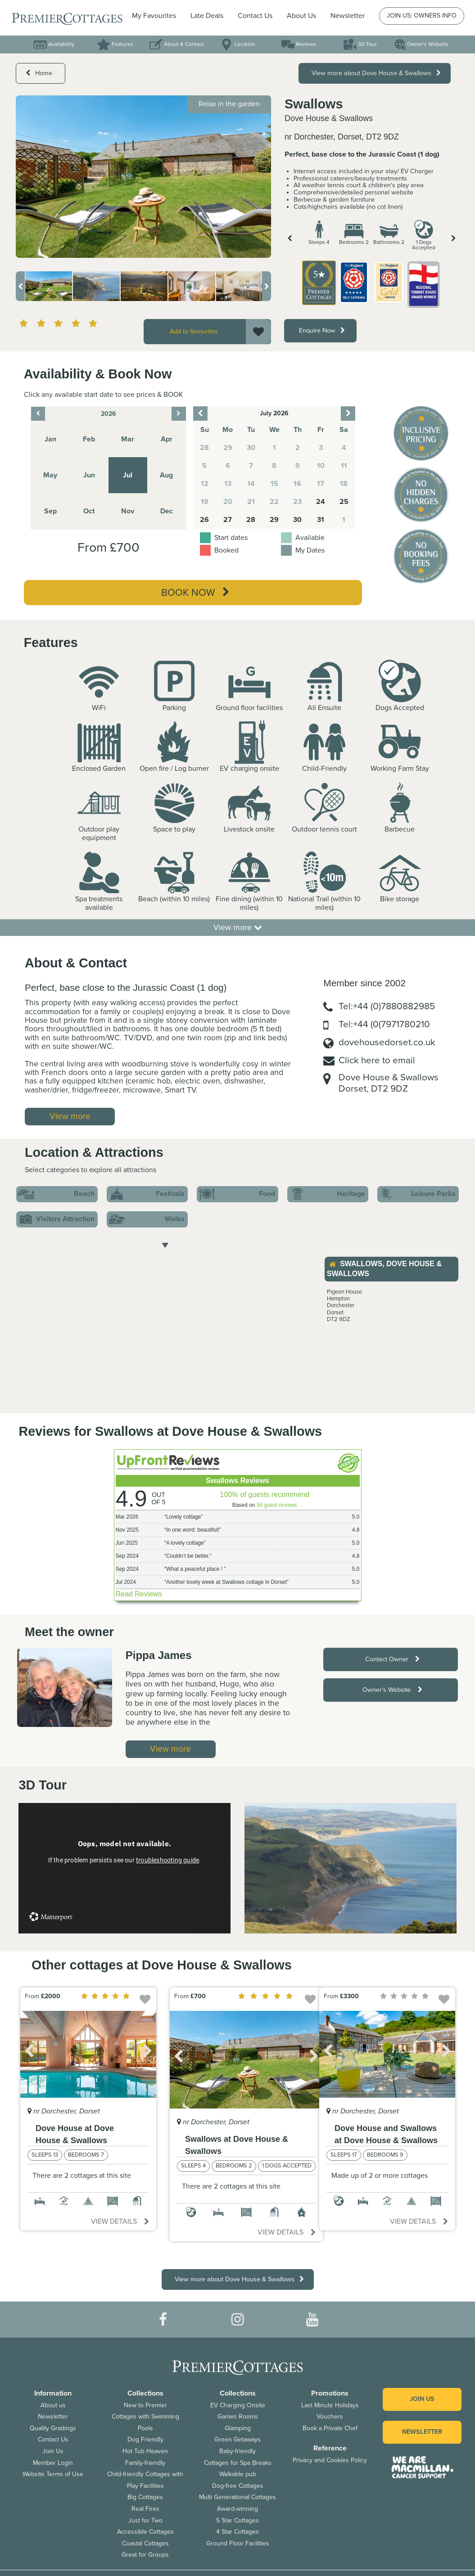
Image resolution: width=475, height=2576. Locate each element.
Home (39, 73)
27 (227, 519)
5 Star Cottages (237, 2520)
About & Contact (176, 44)
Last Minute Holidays (330, 2405)
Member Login (53, 2463)
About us (53, 2405)
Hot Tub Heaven (145, 2451)
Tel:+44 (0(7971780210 (384, 1024)
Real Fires (145, 2509)
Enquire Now (322, 330)
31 (320, 519)
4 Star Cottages (237, 2532)
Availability (53, 44)
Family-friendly (145, 2463)
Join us (422, 2399)
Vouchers (330, 2416)
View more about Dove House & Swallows (376, 73)
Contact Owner (392, 1659)
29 (274, 519)
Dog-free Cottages (237, 2486)
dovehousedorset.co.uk (387, 1042)
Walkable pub (237, 2474)
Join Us (52, 2451)
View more (237, 927)
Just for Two (145, 2520)
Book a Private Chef (330, 2428)
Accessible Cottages (145, 2532)
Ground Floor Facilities (237, 2543)
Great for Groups (145, 2554)
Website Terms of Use (53, 2474)
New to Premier (145, 2405)
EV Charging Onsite (237, 2405)
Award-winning (237, 2509)
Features (115, 44)
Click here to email (377, 1060)
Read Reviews (139, 1594)
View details (120, 2221)
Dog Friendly (145, 2439)
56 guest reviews (277, 1505)
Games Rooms (237, 2416)
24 (320, 501)
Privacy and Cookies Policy (330, 2460)
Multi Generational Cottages (237, 2497)
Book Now (195, 592)
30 (297, 519)
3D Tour (360, 44)
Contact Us (255, 15)
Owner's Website (421, 44)
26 (204, 519)
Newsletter (53, 2416)
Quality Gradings (53, 2428)
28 (250, 519)
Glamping (238, 2428)
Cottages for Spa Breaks (237, 2463)
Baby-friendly (237, 2451)
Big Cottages (145, 2497)
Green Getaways (237, 2439)
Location (237, 44)
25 (343, 501)
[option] (143, 176)
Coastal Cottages (145, 2543)
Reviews (298, 44)
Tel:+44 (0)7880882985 (387, 1006)
